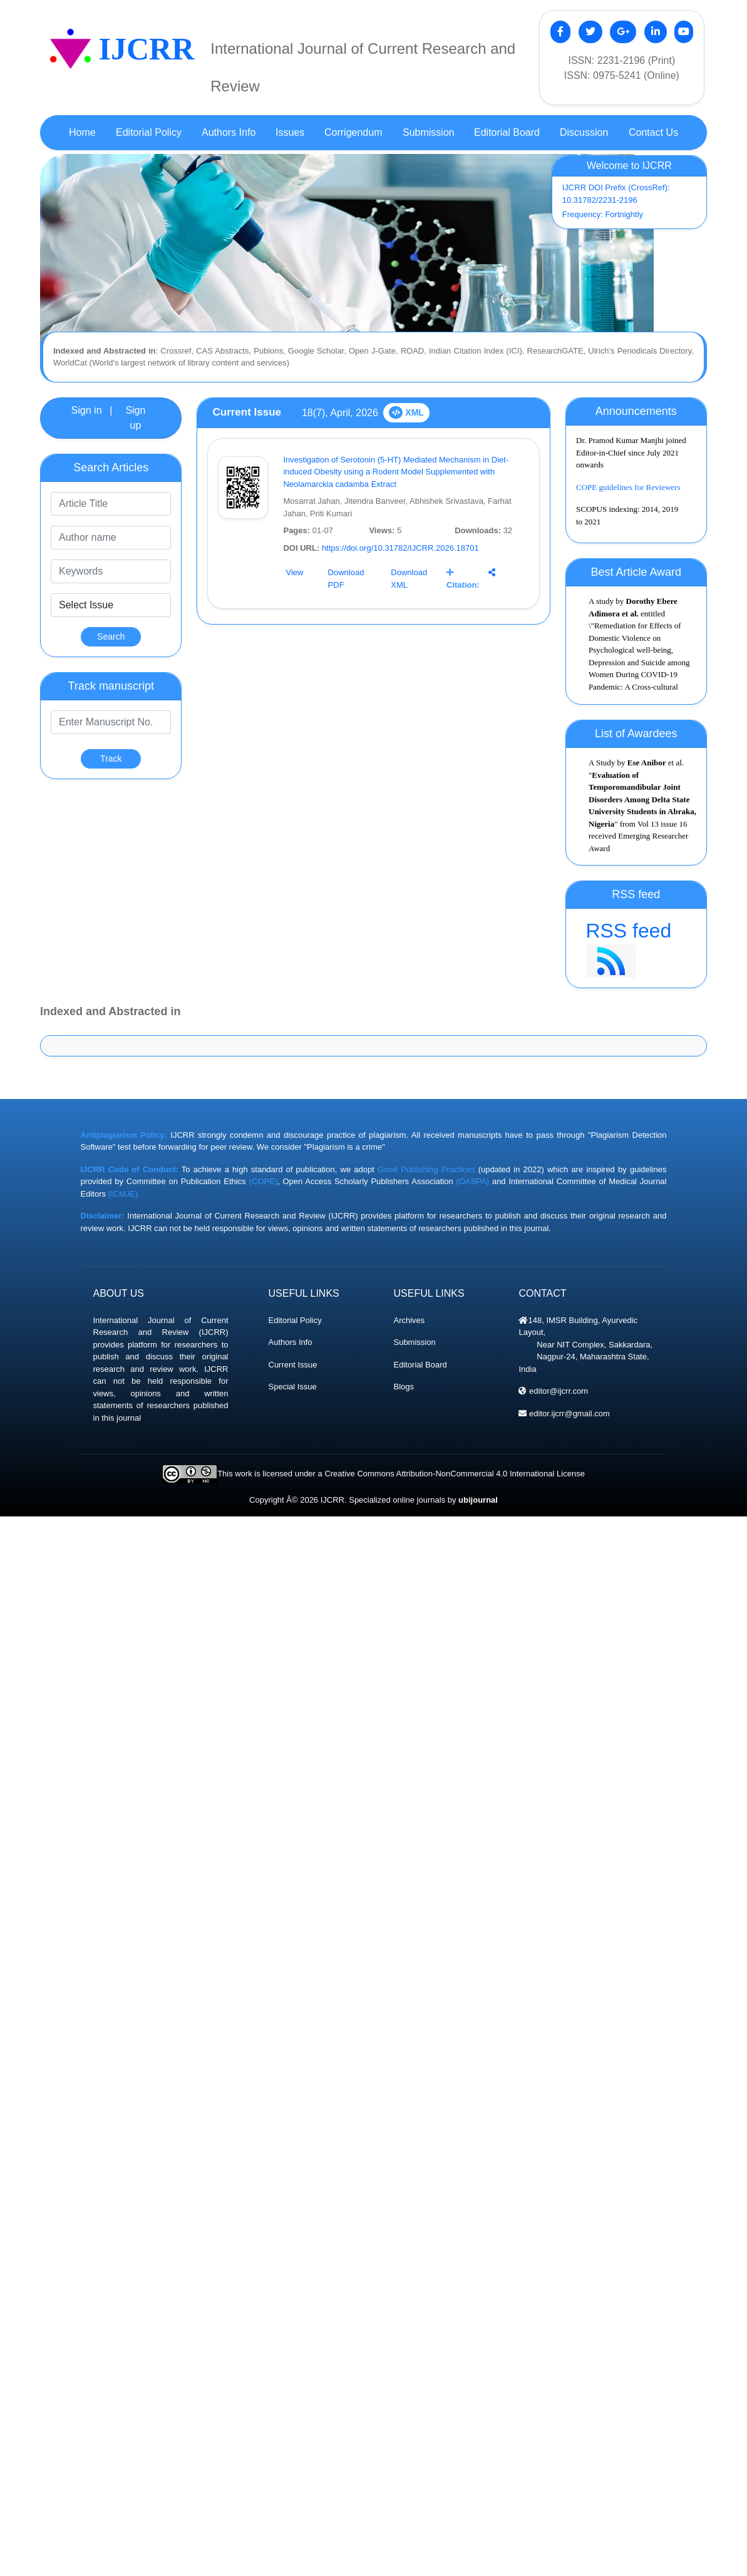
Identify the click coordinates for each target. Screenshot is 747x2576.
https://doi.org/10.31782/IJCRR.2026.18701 (400, 548)
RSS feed (636, 948)
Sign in (86, 410)
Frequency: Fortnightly (602, 214)
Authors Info (290, 1342)
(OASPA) (473, 1181)
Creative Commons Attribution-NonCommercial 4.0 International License (454, 1473)
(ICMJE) (123, 1194)
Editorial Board (419, 1364)
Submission (414, 1342)
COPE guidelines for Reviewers (628, 491)
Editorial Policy (295, 1320)
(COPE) (263, 1181)
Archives (409, 1320)
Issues (290, 132)
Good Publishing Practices (426, 1169)
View (294, 572)
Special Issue (293, 1386)
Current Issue (293, 1364)
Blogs (403, 1386)
